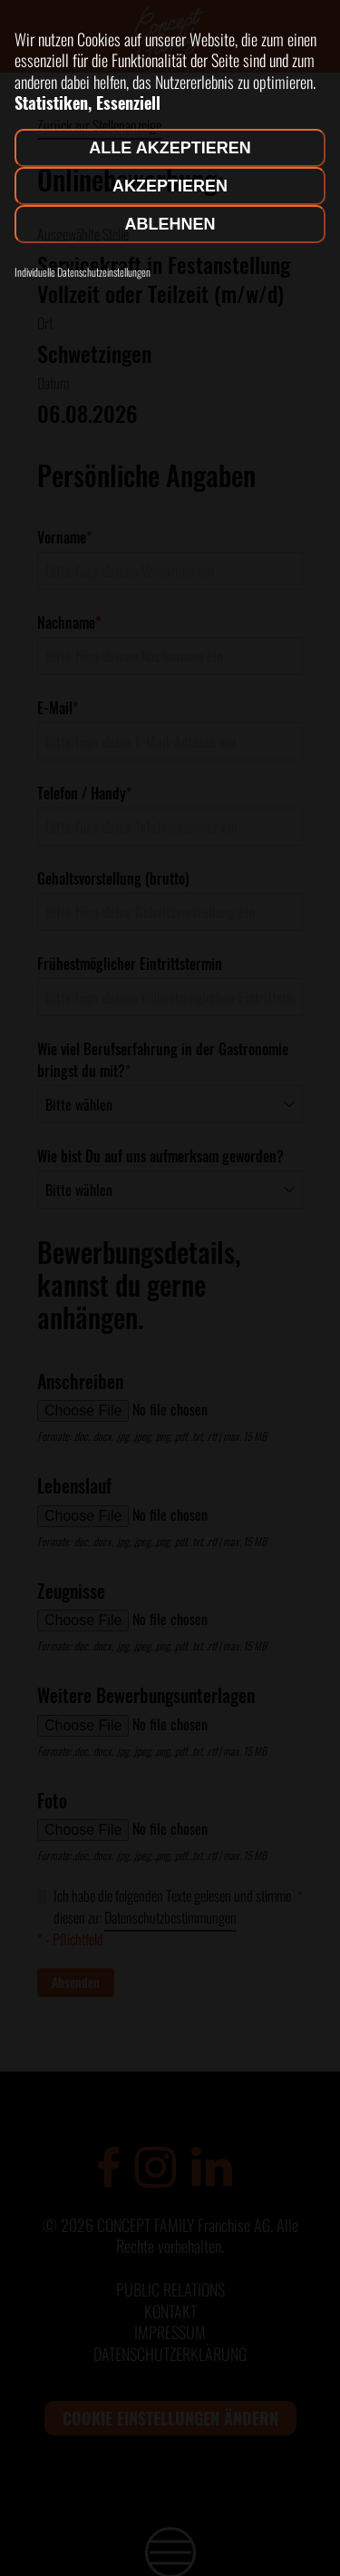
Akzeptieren (170, 186)
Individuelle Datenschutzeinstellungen (83, 272)
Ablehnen (169, 224)
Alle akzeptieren (169, 148)
